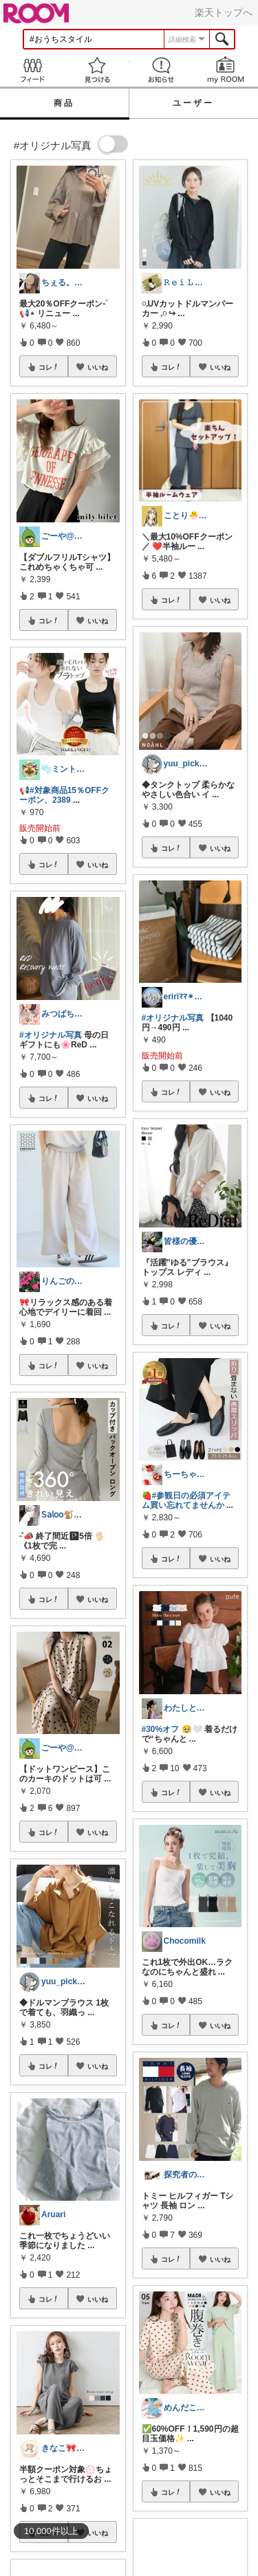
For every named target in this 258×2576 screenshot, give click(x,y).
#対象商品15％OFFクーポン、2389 (64, 795)
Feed (32, 70)
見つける (97, 70)
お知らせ (161, 70)
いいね (97, 367)
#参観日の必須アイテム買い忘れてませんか (186, 1500)
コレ (49, 367)
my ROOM (225, 70)
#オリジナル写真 (50, 1035)
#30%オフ (161, 1729)
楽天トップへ (223, 12)
